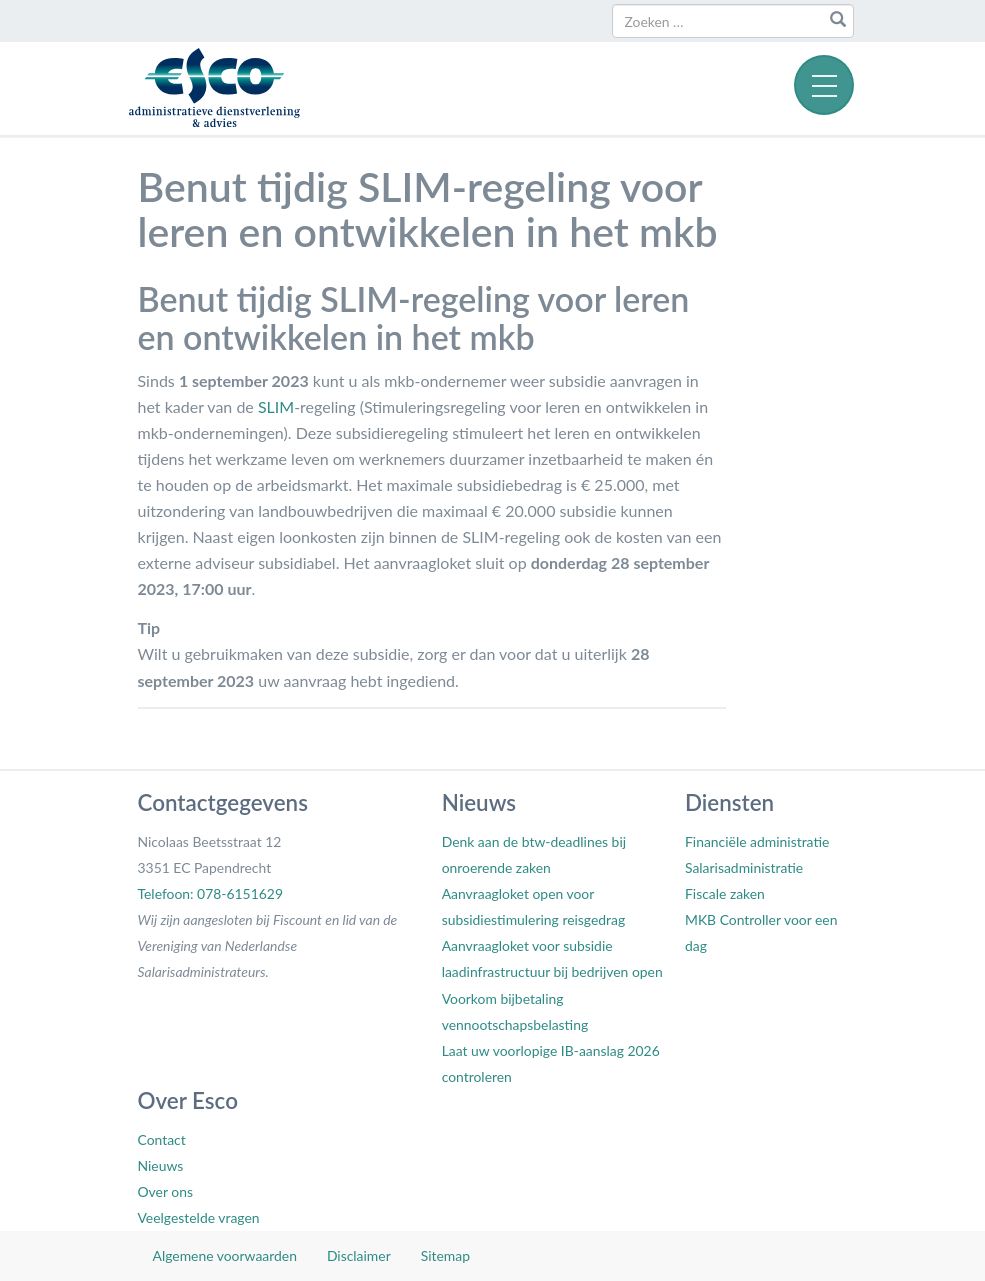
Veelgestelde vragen (199, 1217)
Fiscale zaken (725, 893)
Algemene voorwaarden (225, 1255)
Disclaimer (359, 1255)
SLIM (276, 406)
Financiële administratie (757, 841)
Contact (162, 1139)
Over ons (165, 1191)
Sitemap (445, 1255)
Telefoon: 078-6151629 (210, 893)
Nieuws (161, 1165)
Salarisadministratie (744, 867)
